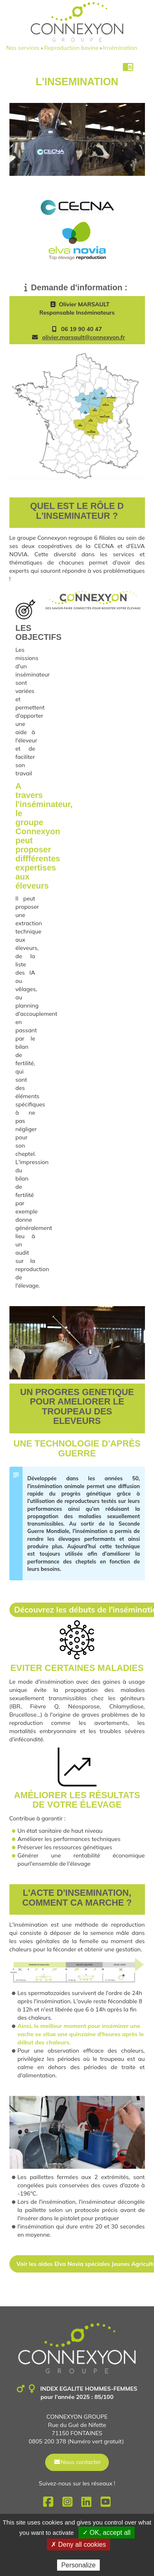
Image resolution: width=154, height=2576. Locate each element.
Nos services (22, 47)
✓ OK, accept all (107, 2532)
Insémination (120, 47)
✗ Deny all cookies (78, 2544)
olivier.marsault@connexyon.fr (83, 337)
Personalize (78, 2565)
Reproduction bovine (71, 47)
